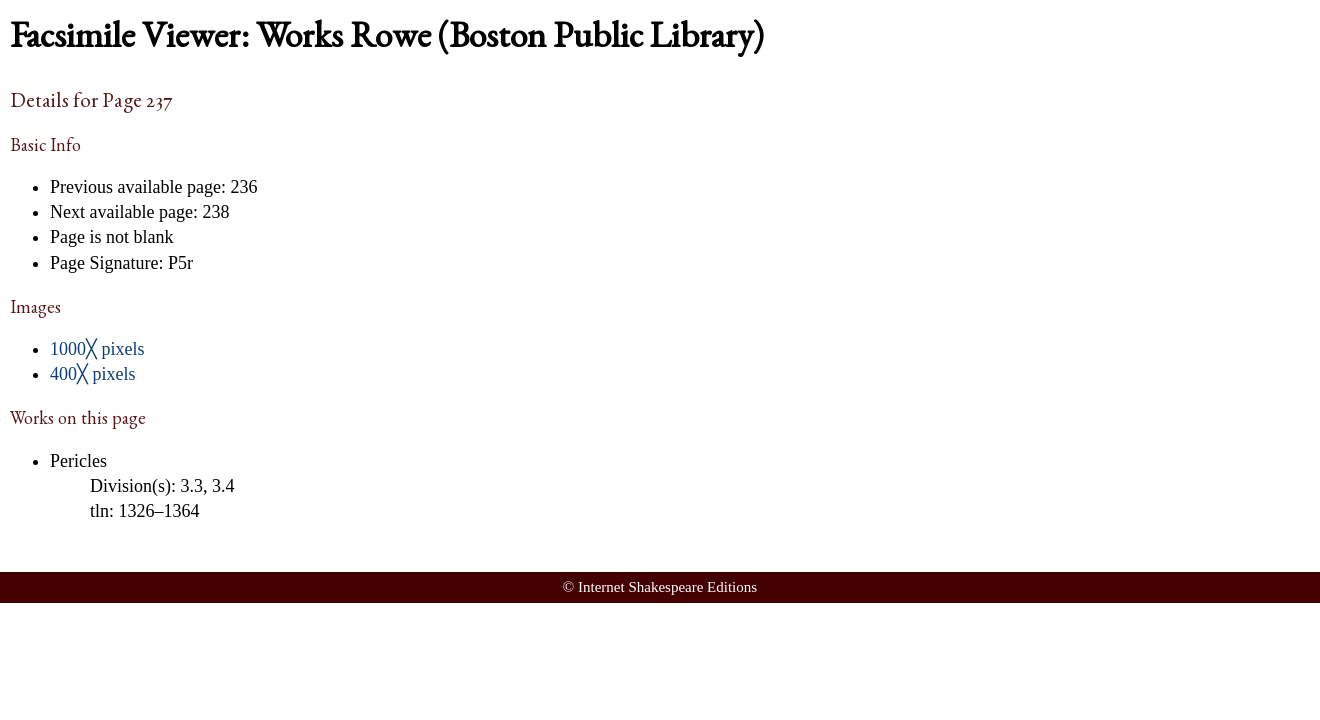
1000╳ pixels (97, 349)
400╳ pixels (93, 374)
